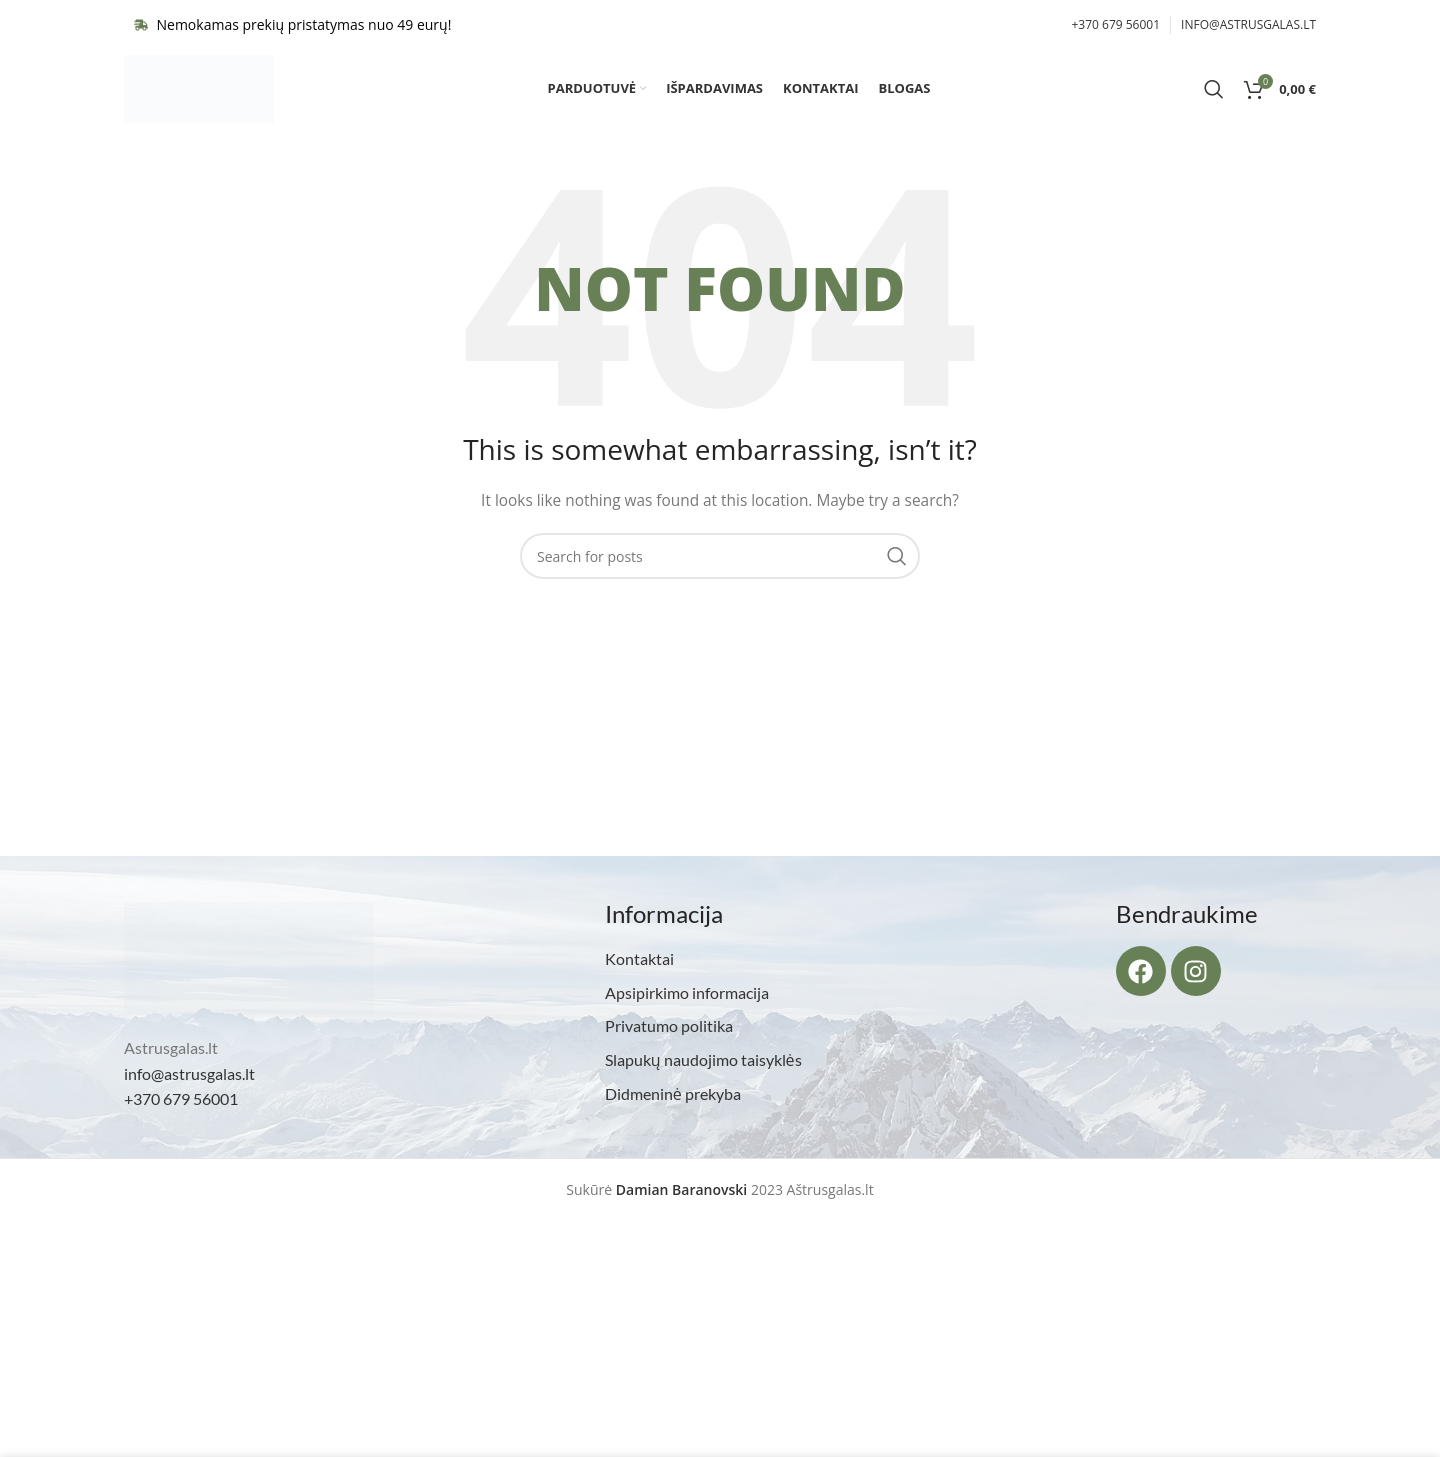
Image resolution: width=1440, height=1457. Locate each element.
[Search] (1214, 95)
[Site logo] (199, 93)
